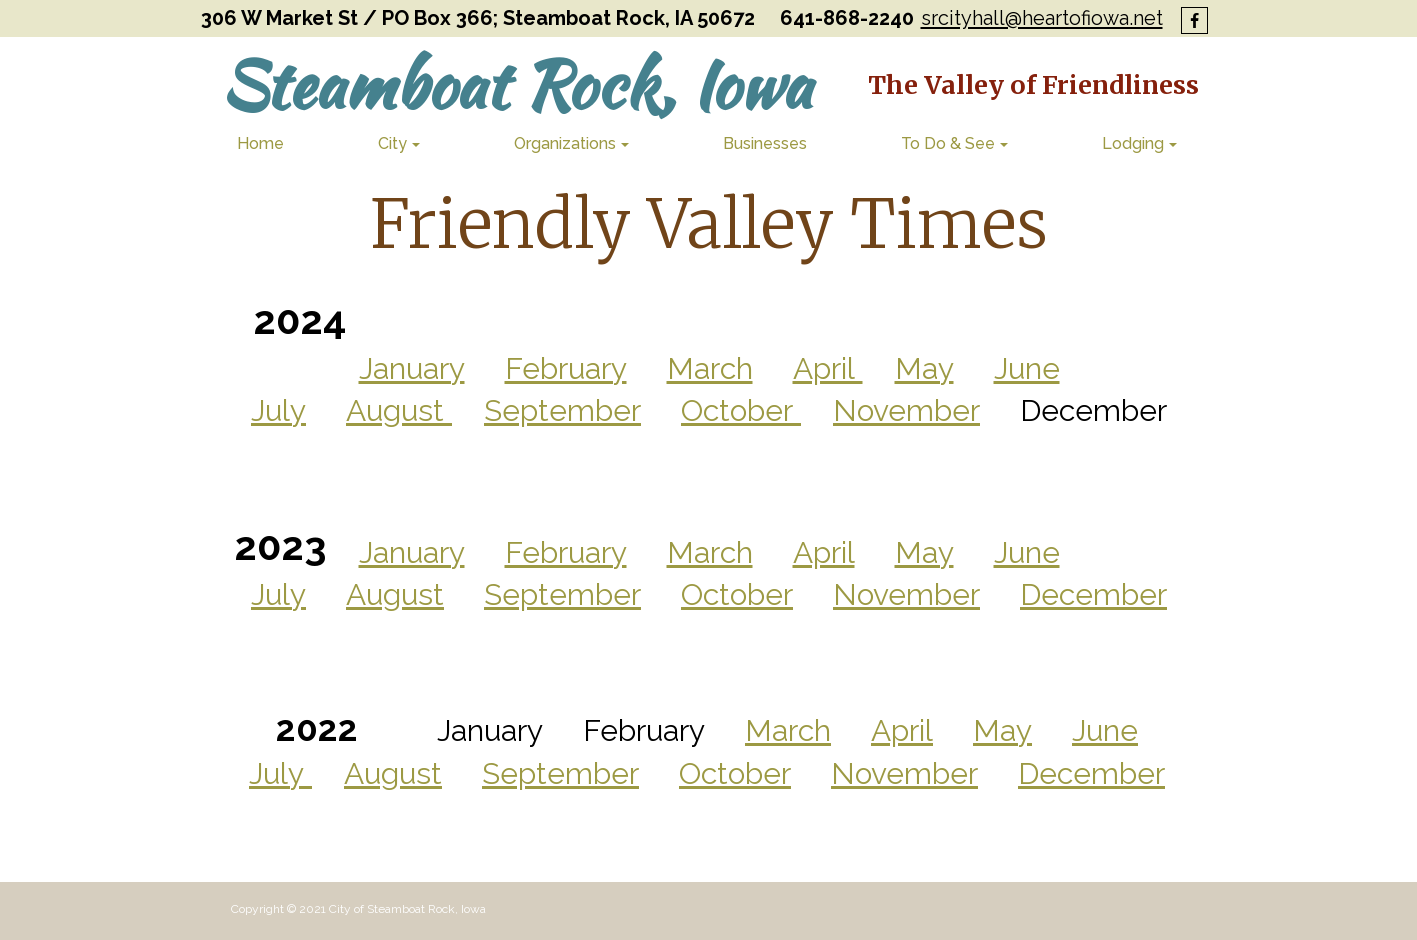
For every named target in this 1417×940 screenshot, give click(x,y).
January (412, 552)
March (710, 552)
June (1027, 552)
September (562, 594)
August (395, 594)
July (278, 594)
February (566, 552)
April (824, 552)
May (924, 552)
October (737, 594)
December (1093, 594)
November (906, 594)
